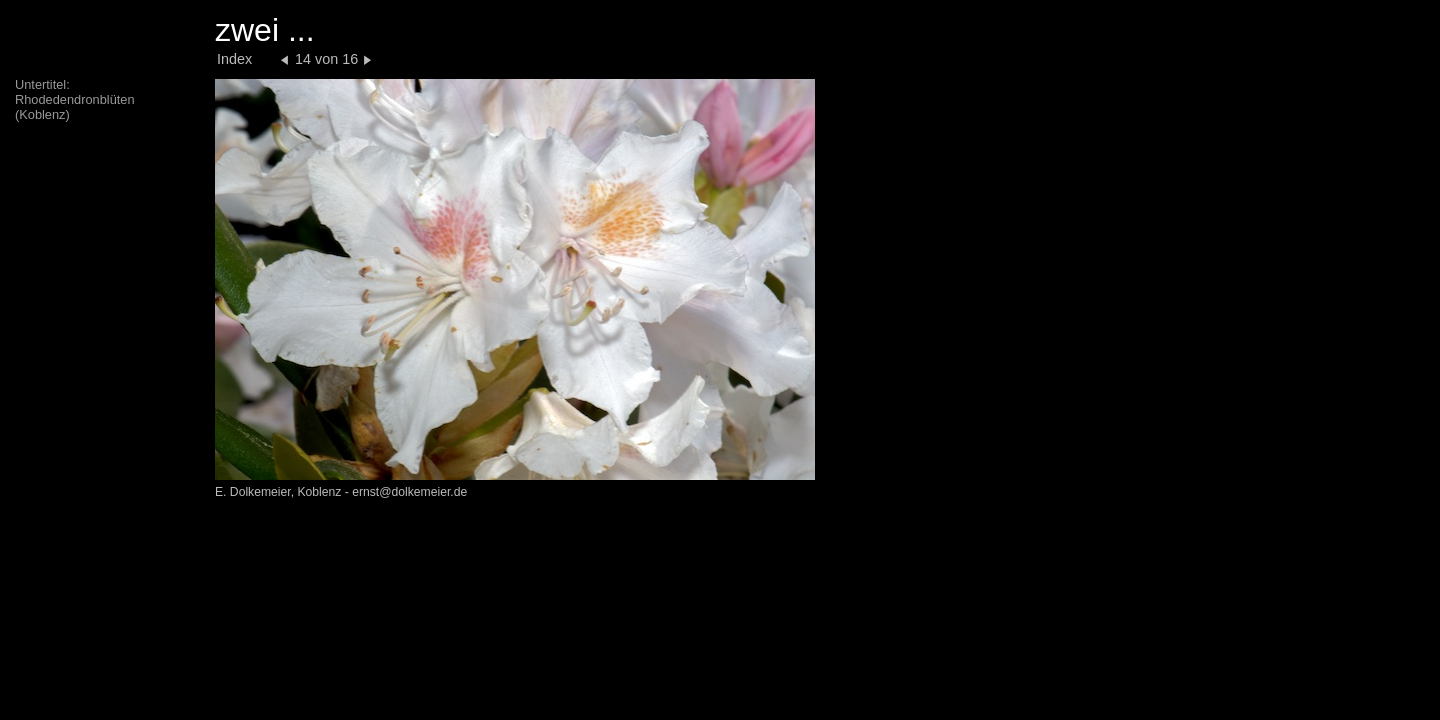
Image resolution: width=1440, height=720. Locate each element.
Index (234, 59)
